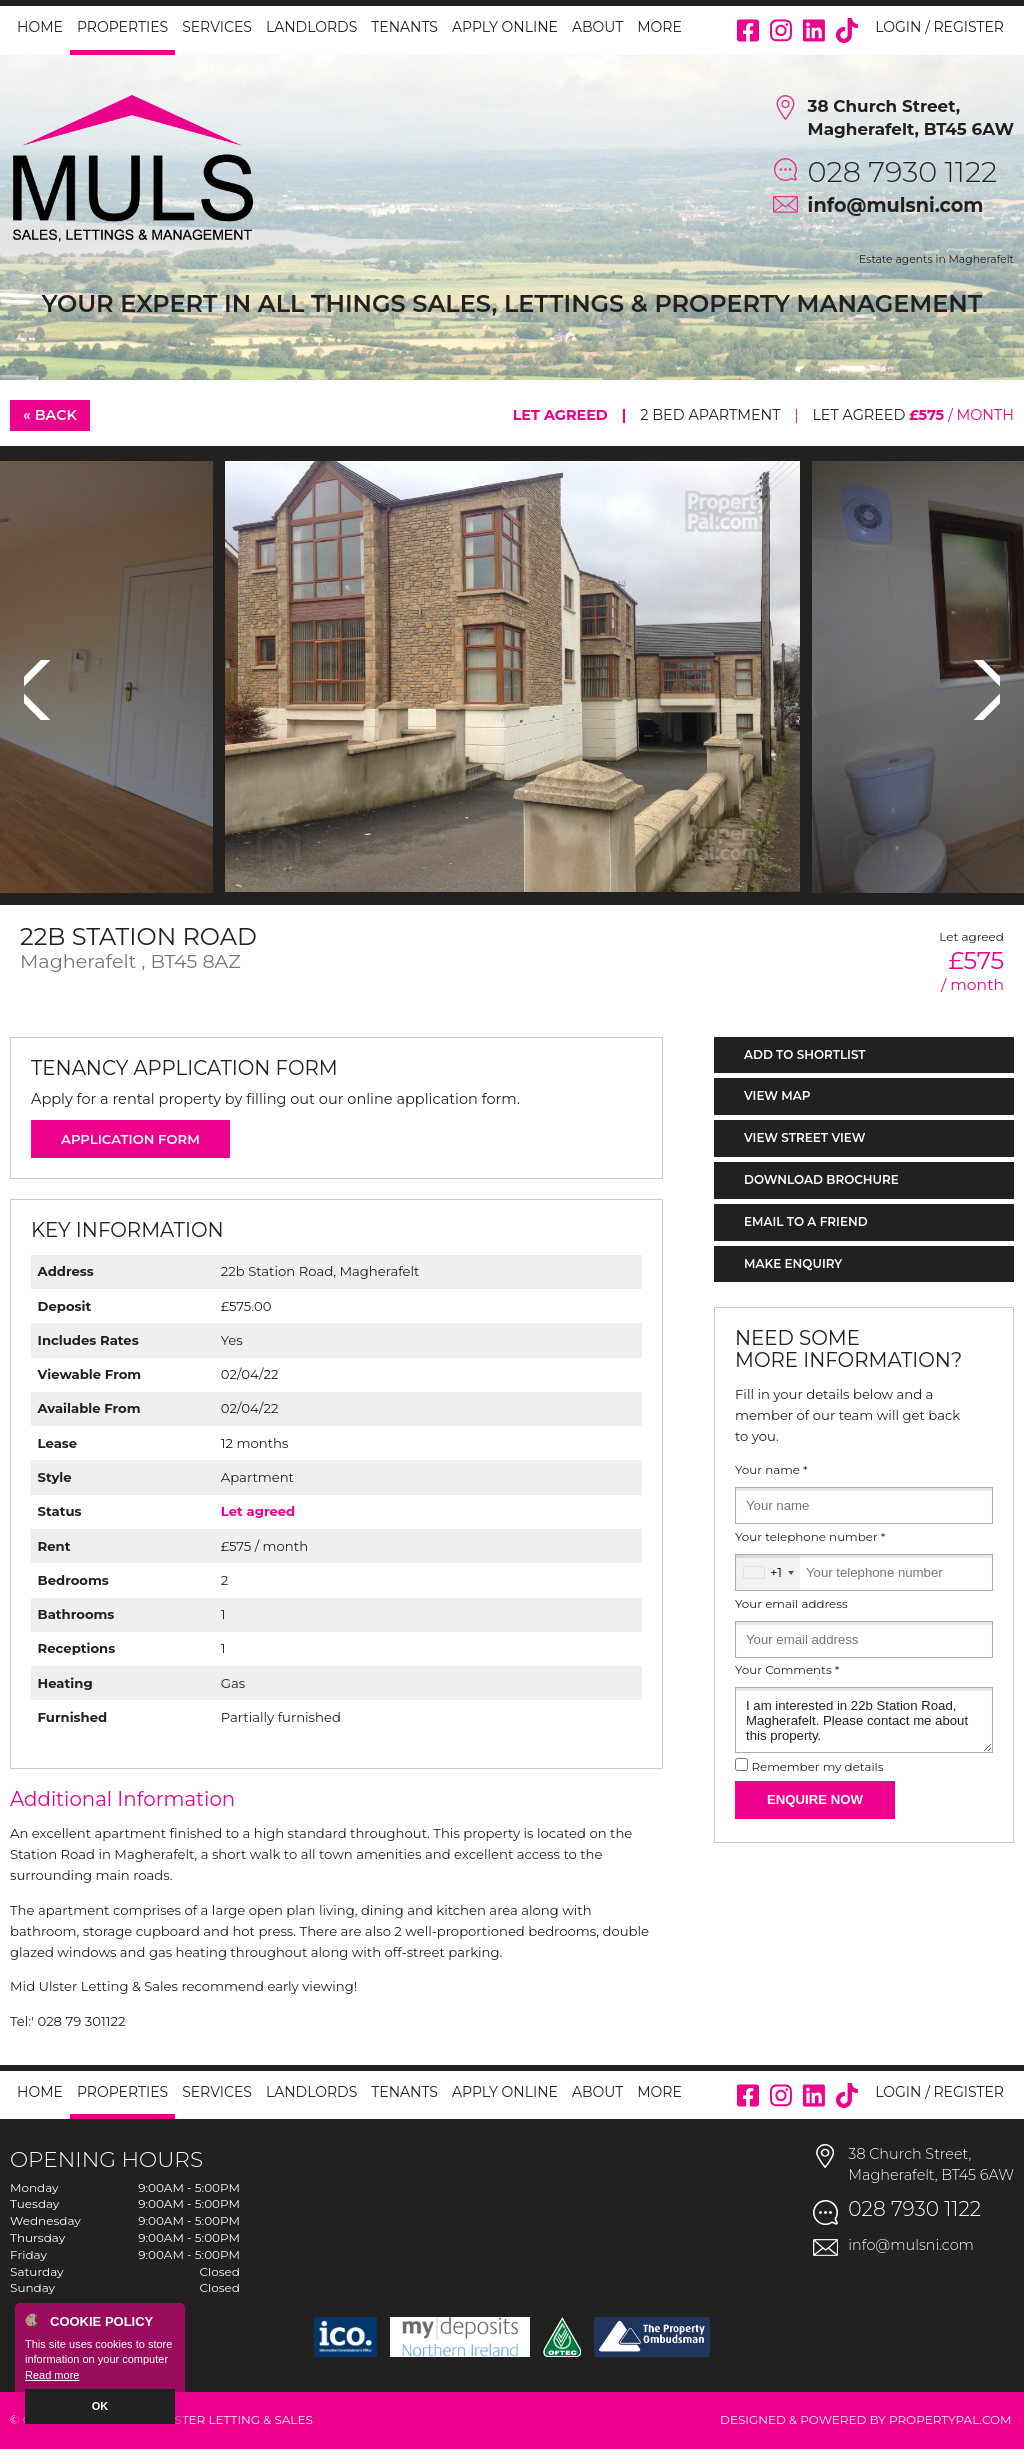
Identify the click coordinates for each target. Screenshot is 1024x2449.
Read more (52, 2375)
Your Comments (787, 1670)
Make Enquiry (793, 1263)
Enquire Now (815, 1799)
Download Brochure (821, 1179)
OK (100, 2406)
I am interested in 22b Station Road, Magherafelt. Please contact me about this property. (864, 1720)
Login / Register (939, 27)
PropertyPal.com (950, 2419)
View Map (777, 1095)
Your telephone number (810, 1537)
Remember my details (817, 1767)
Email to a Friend (806, 1221)
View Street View (804, 1137)
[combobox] (768, 1572)
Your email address (791, 1604)
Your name (771, 1470)
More (659, 27)
